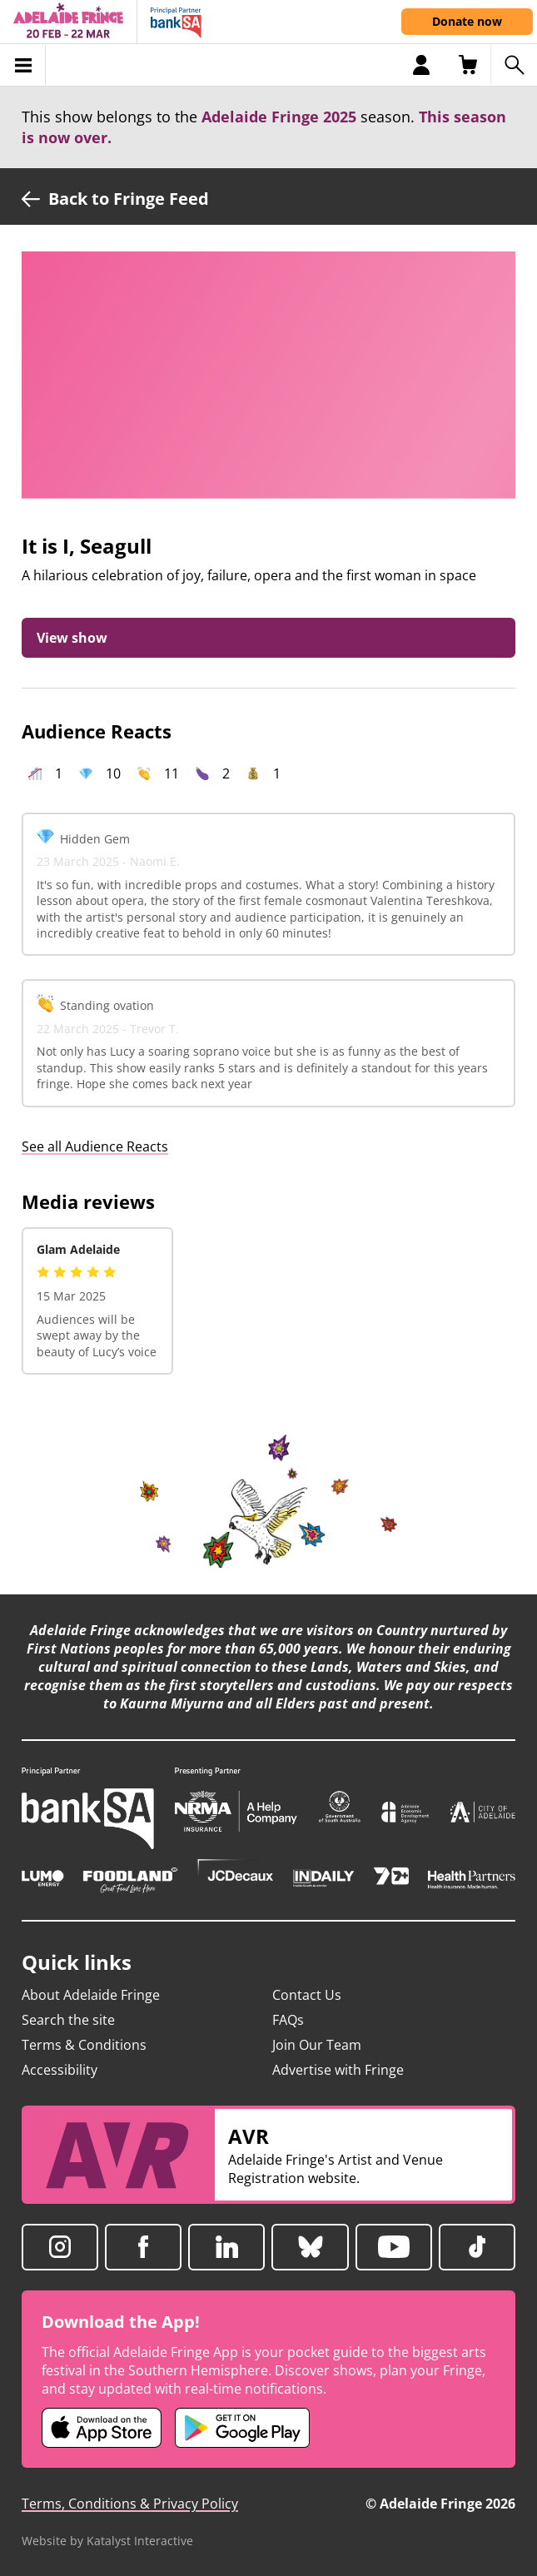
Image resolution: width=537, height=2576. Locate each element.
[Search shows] (513, 65)
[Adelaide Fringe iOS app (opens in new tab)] (102, 2428)
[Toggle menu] (23, 65)
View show (72, 638)
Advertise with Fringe (338, 2070)
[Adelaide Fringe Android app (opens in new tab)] (242, 2428)
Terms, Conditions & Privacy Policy (130, 2503)
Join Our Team (316, 2045)
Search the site (68, 2020)
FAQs (288, 2020)
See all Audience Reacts (95, 1146)
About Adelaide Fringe (91, 1995)
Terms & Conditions (84, 2045)
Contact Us (306, 1995)
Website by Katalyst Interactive (107, 2541)
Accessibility (59, 2070)
